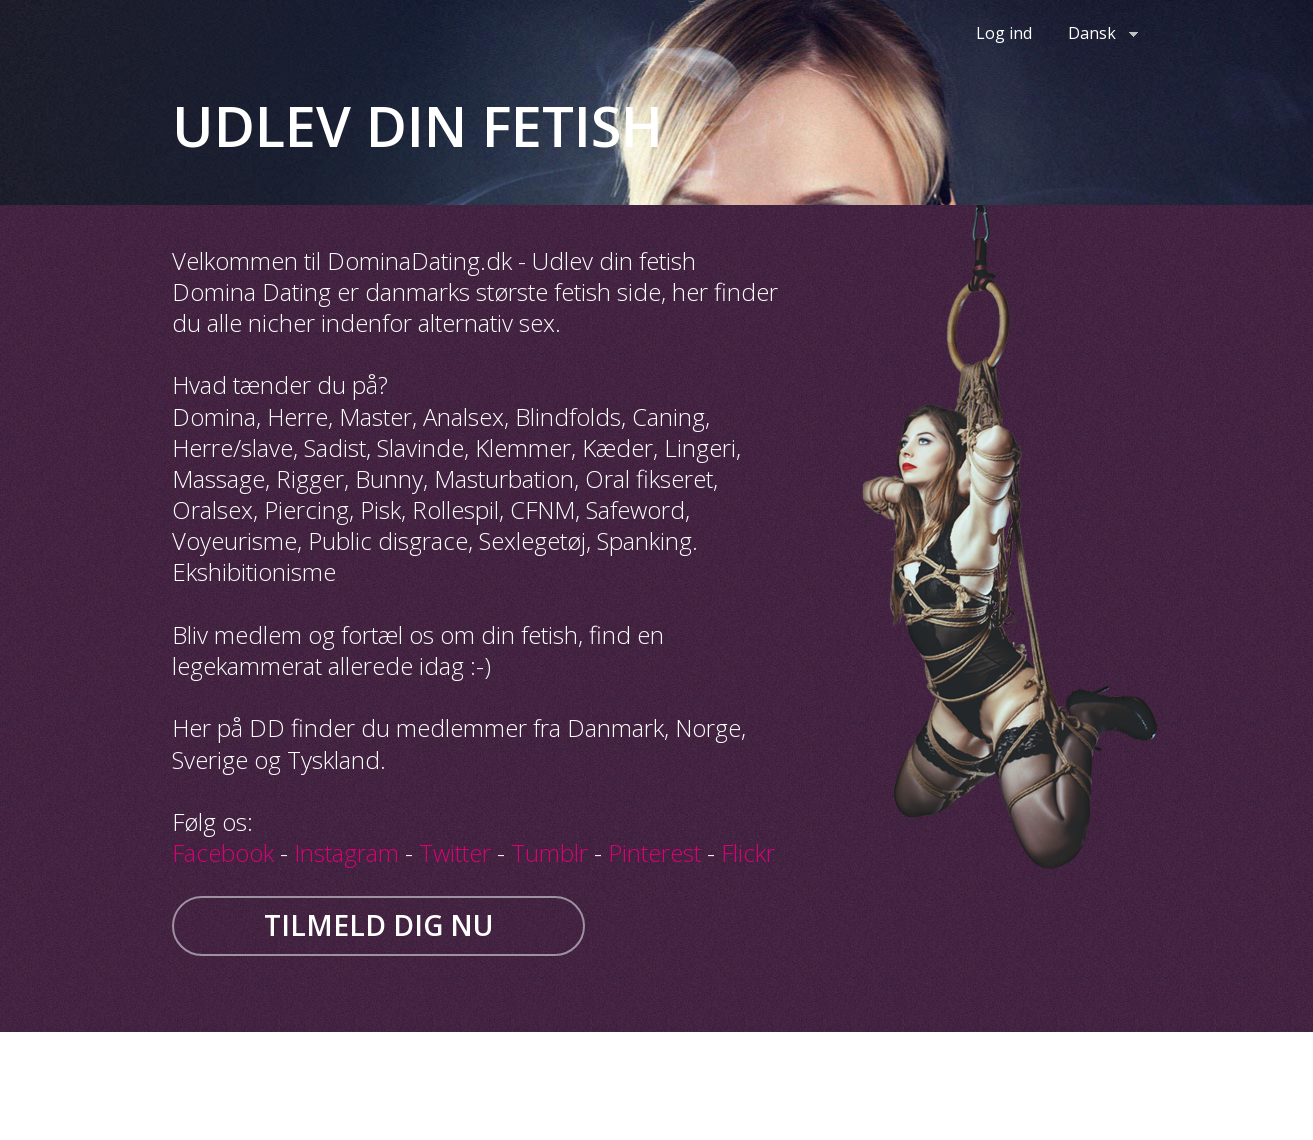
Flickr (748, 852)
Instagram (346, 852)
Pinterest (654, 852)
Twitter (455, 852)
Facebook (223, 852)
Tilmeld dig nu (378, 925)
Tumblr (549, 852)
